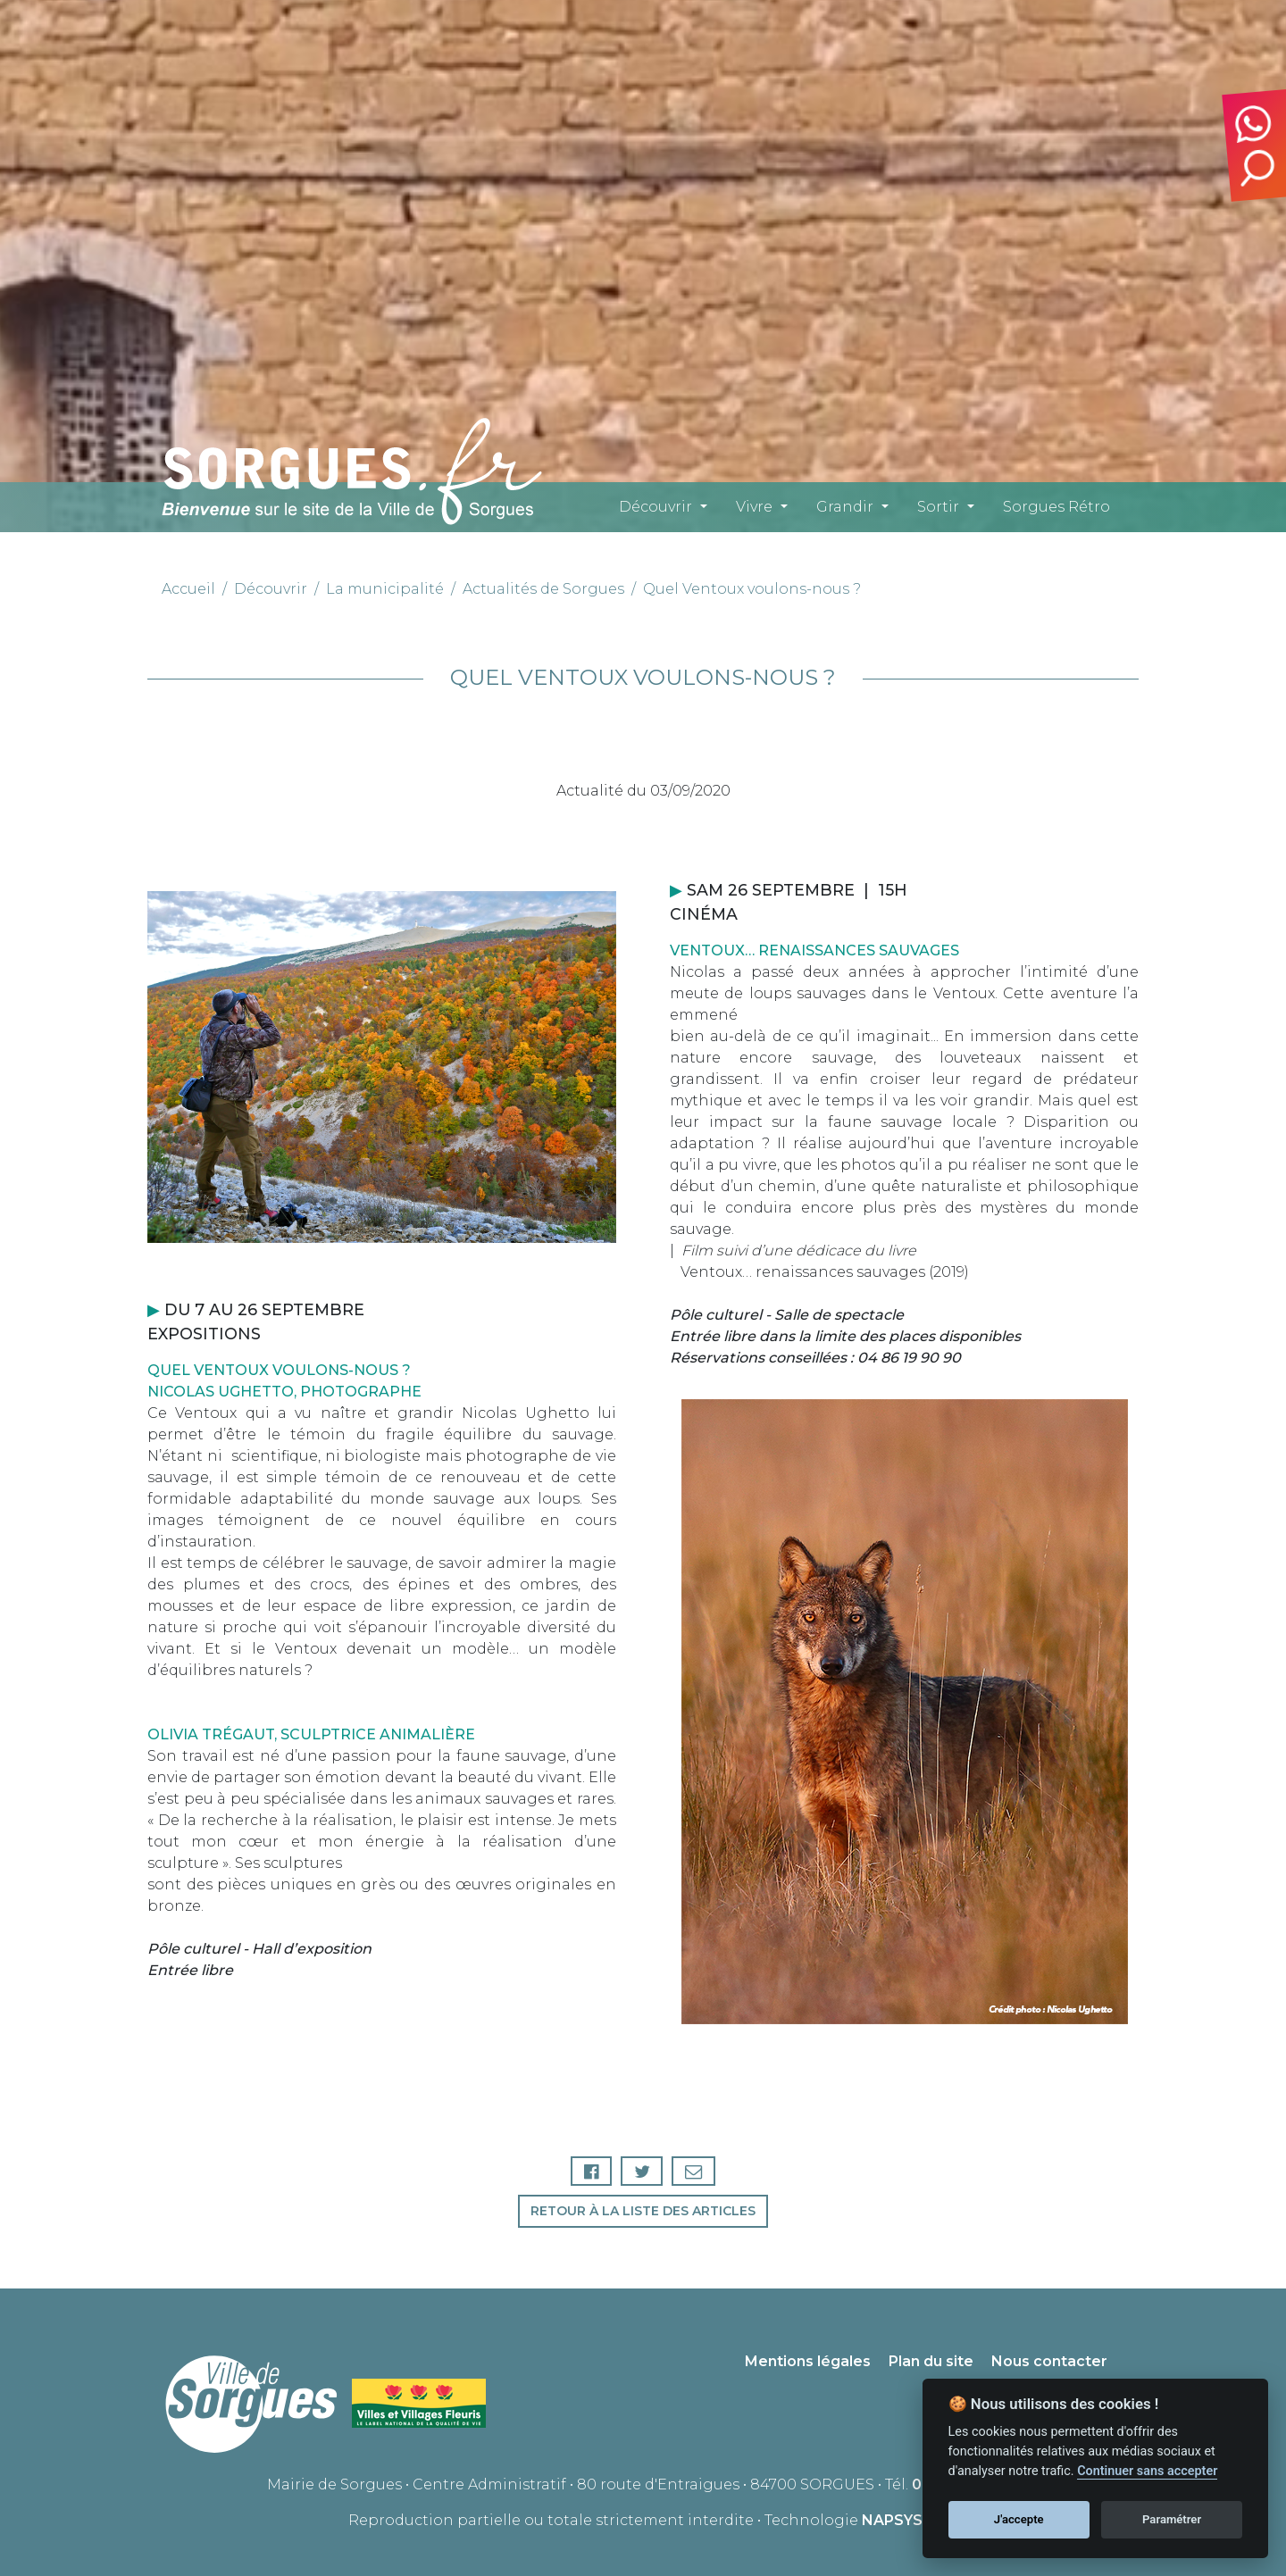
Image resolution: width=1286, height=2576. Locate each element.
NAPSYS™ (900, 2520)
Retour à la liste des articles (643, 2211)
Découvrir (655, 506)
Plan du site (931, 2361)
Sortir (938, 506)
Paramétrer (1171, 2519)
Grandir (844, 506)
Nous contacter (1049, 2361)
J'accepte (1019, 2519)
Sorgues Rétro (1056, 506)
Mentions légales (808, 2361)
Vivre (754, 506)
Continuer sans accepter (1147, 2471)
